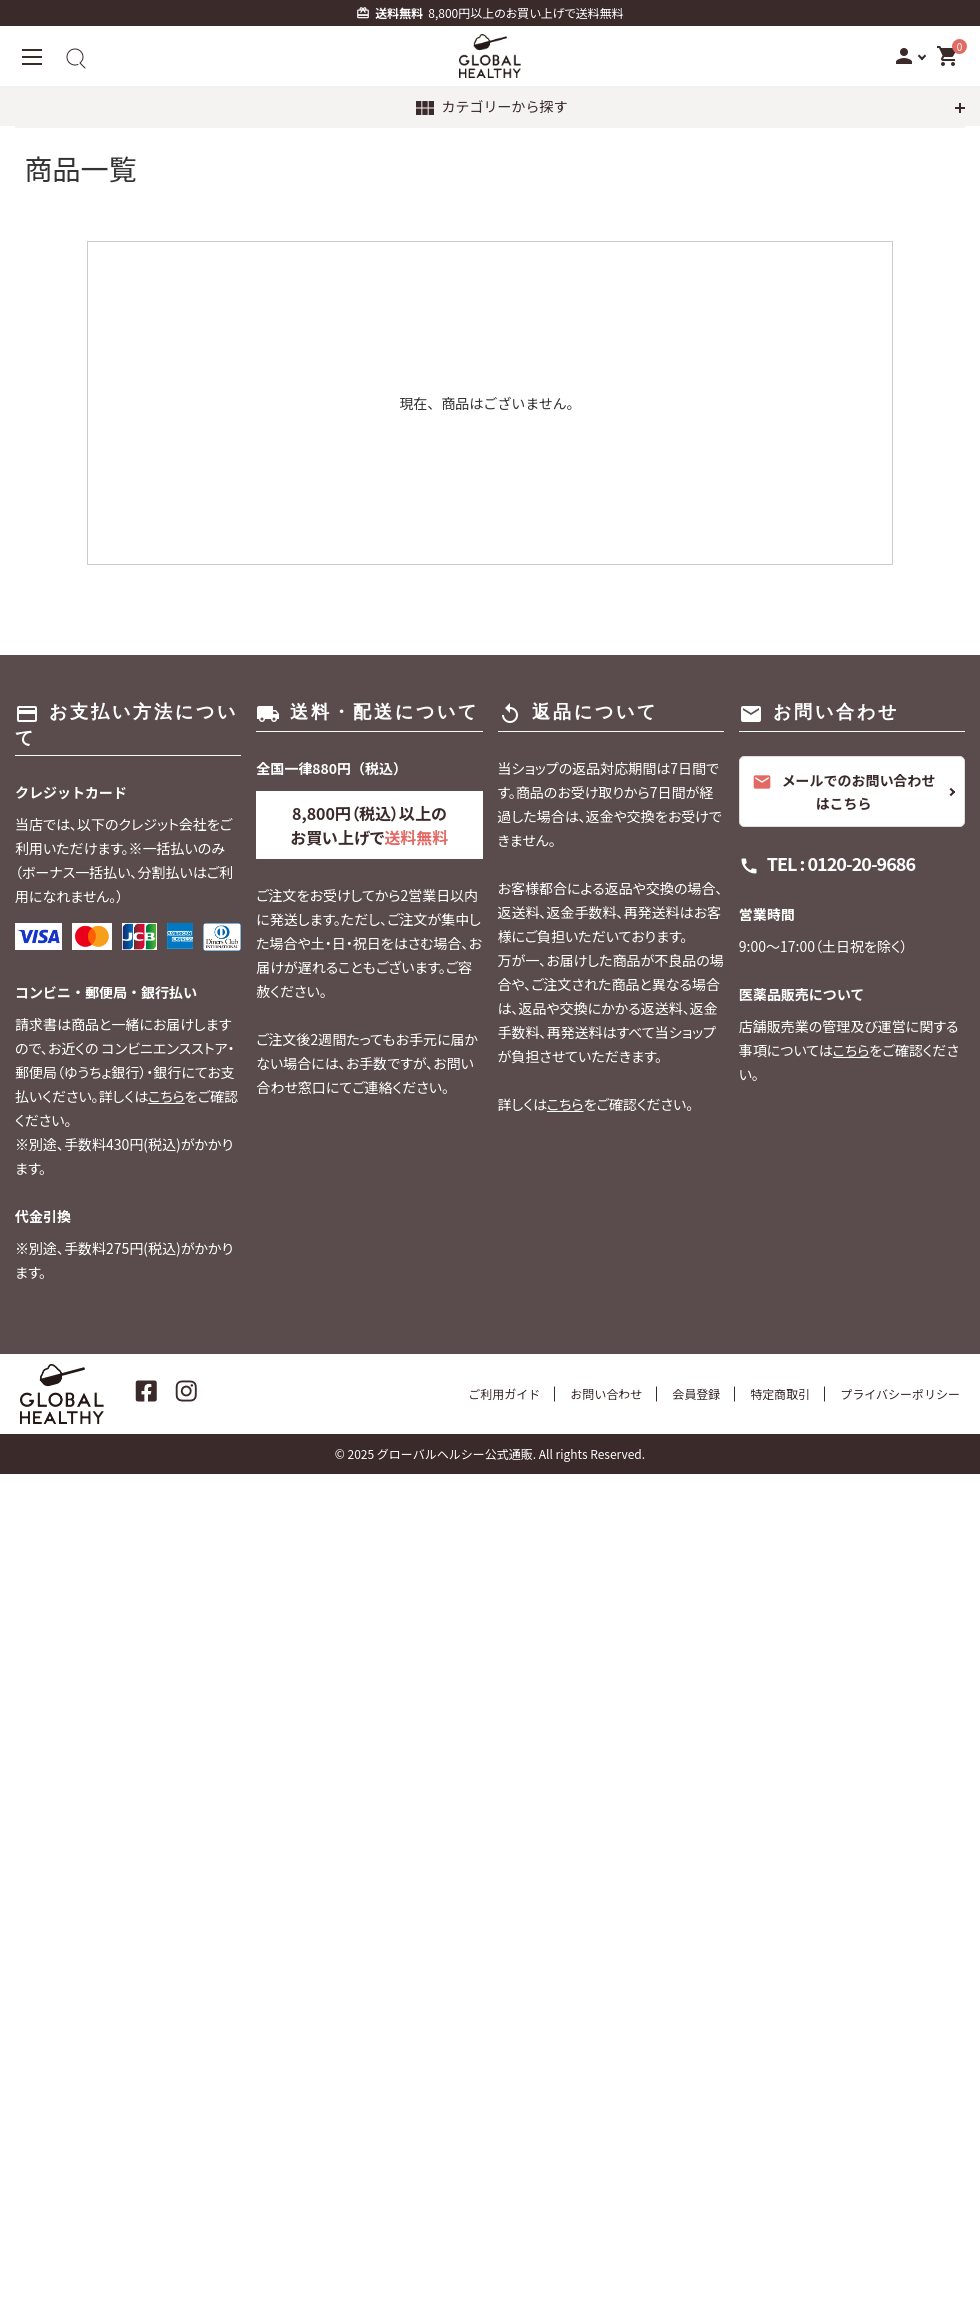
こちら (166, 1096)
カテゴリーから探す (490, 108)
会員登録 (696, 1393)
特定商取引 (780, 1393)
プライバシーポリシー (900, 1393)
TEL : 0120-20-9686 (841, 863)
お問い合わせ (606, 1393)
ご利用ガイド (504, 1393)
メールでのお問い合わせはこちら (844, 791)
